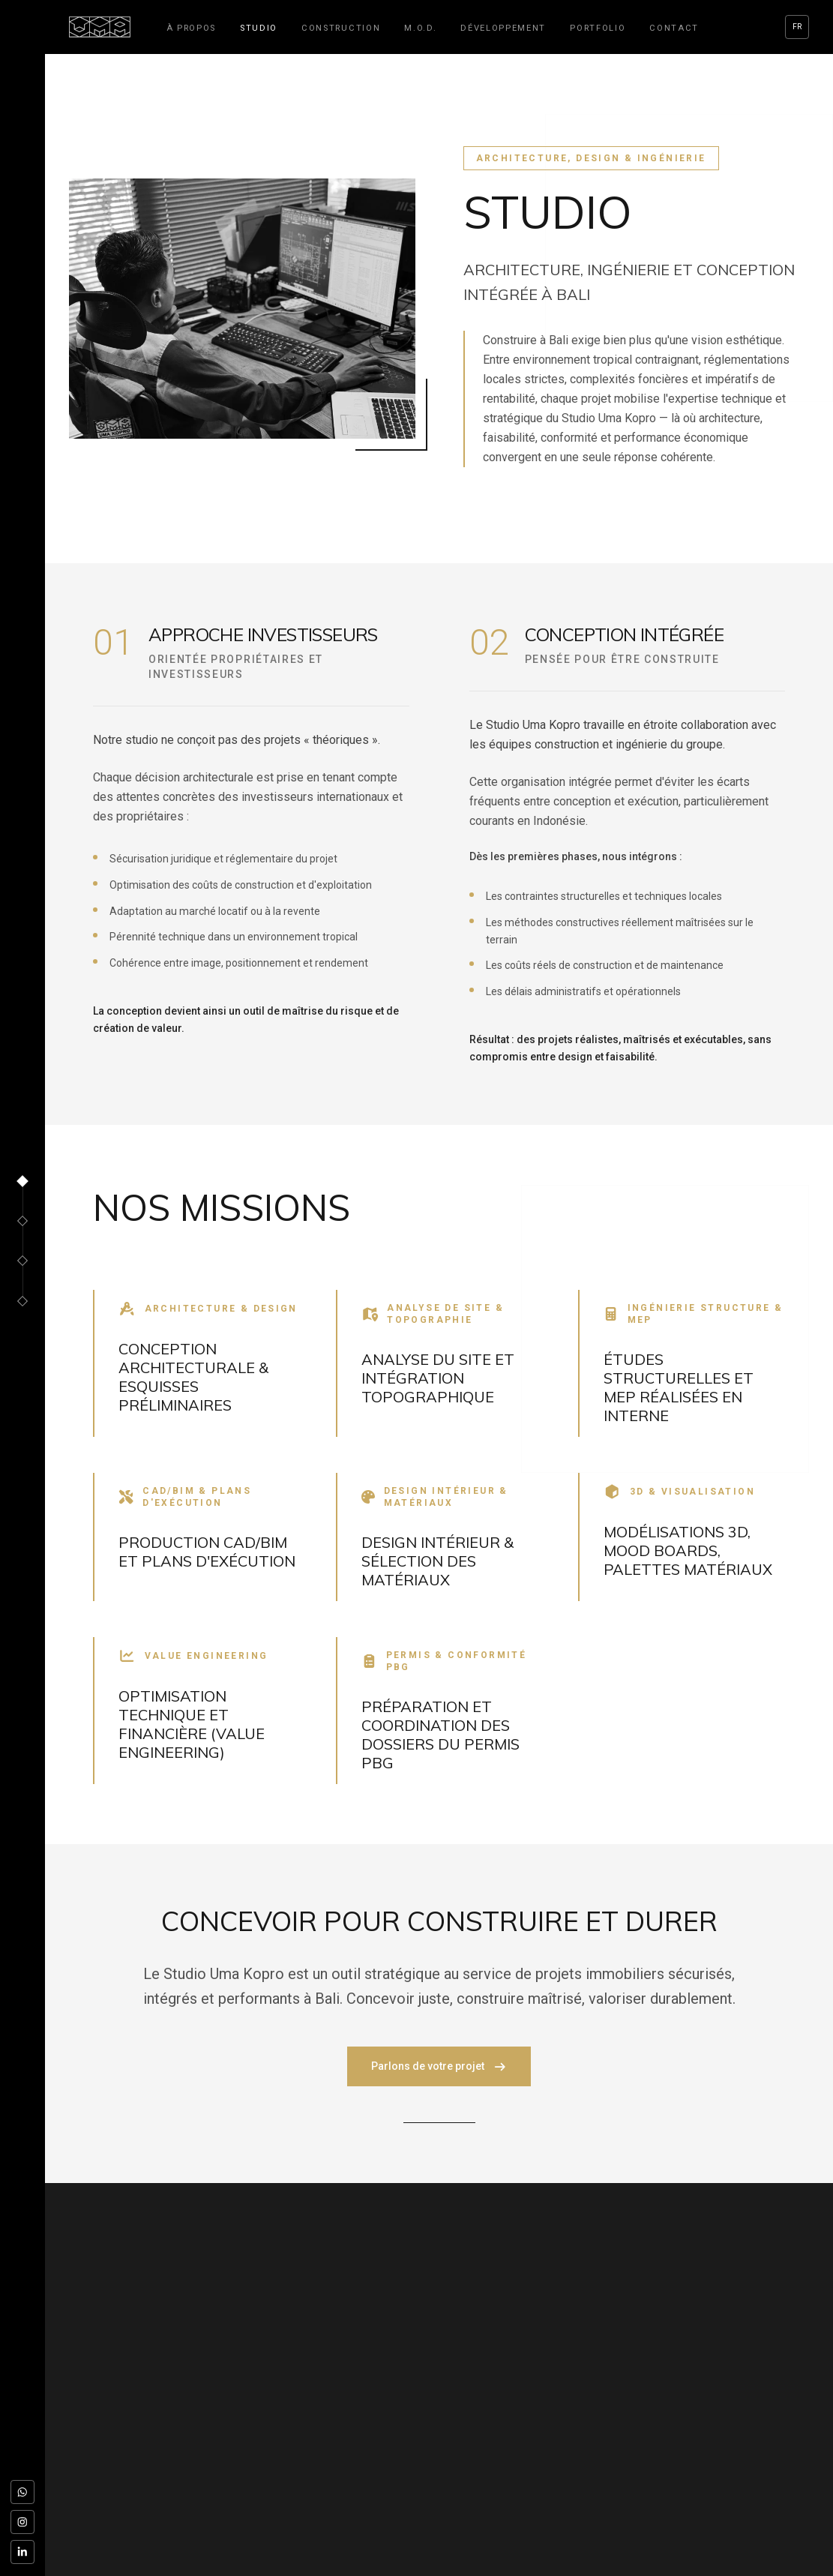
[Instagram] (22, 2522)
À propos (191, 28)
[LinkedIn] (22, 2552)
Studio (258, 28)
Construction (340, 28)
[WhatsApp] (22, 2492)
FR (797, 26)
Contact (674, 28)
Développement (503, 28)
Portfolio (597, 28)
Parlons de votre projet (439, 2066)
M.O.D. (420, 28)
